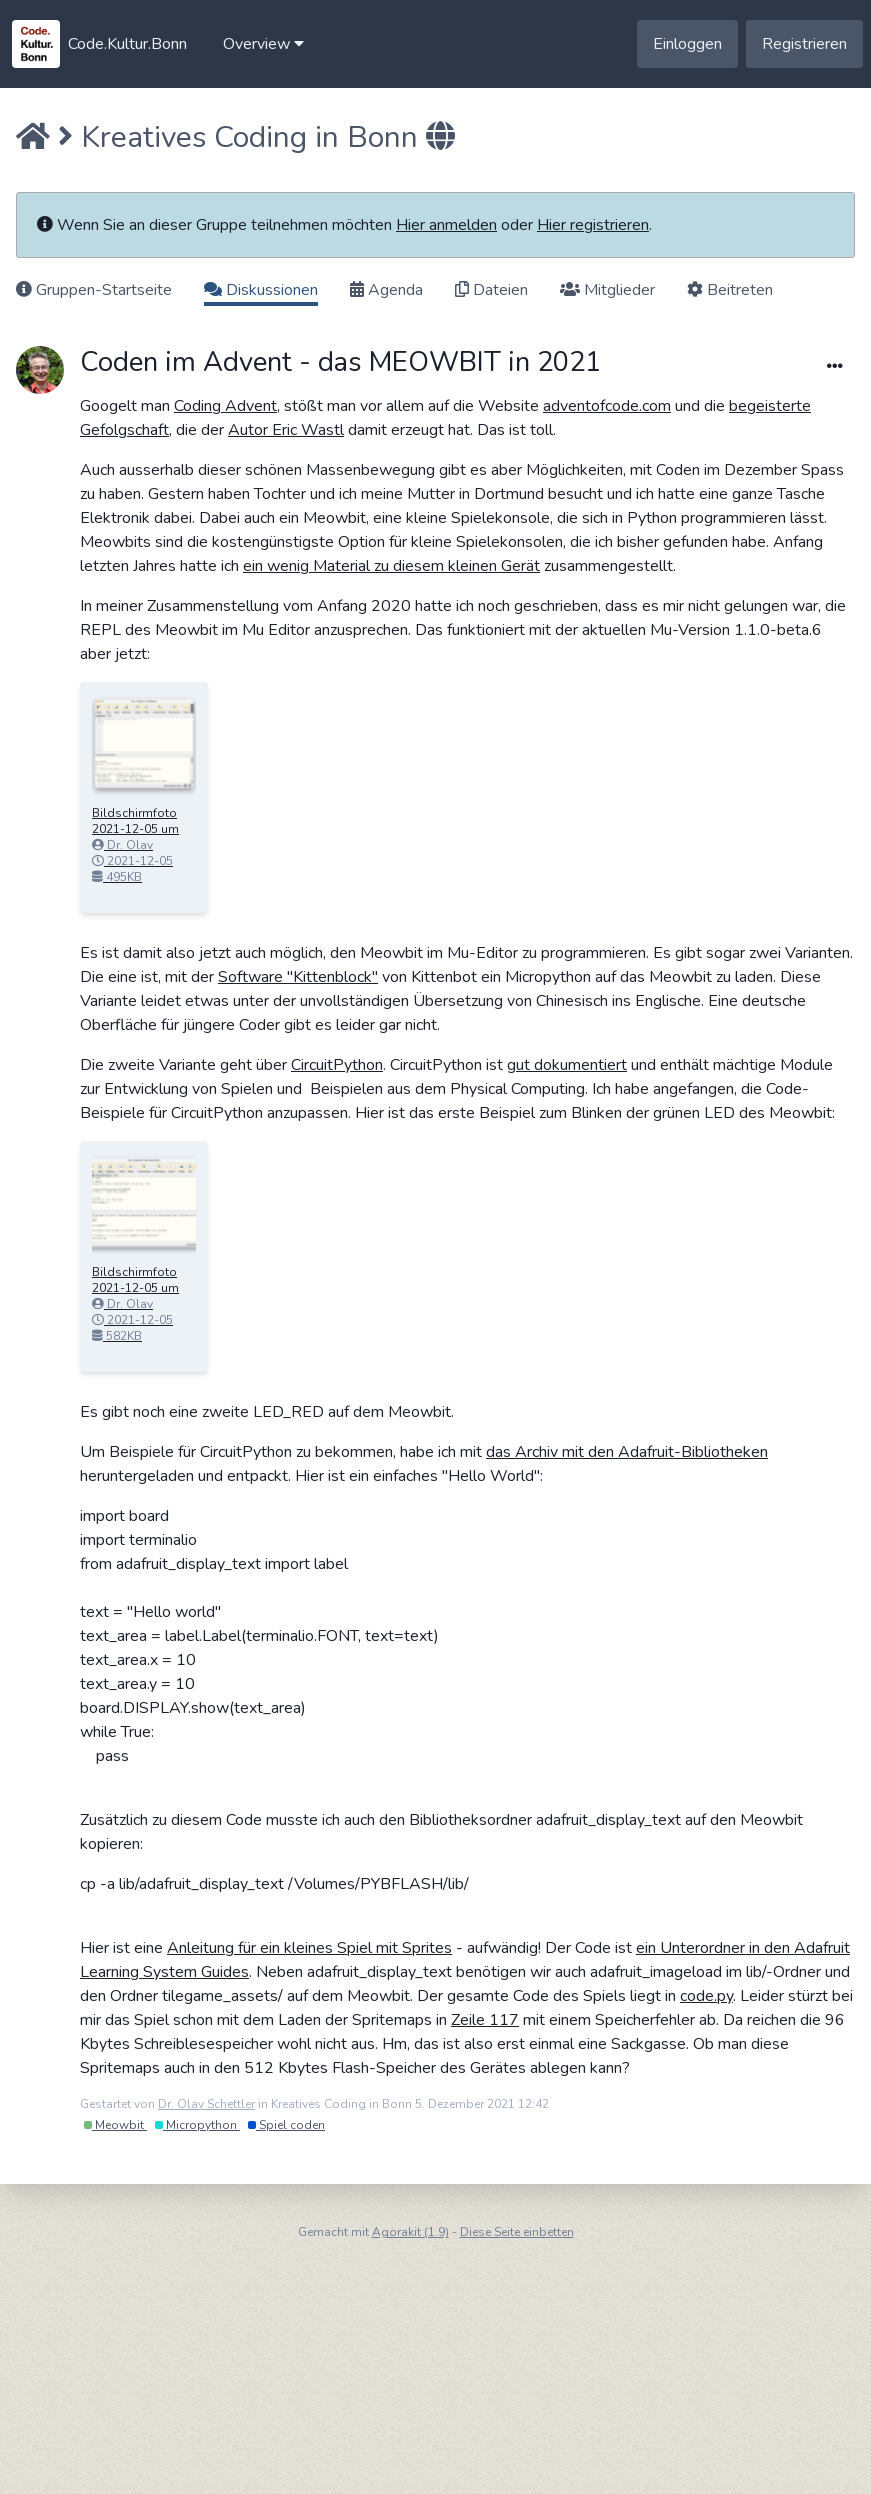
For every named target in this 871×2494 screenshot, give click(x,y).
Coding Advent (225, 406)
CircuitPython (337, 1065)
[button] (263, 44)
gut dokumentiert (567, 1065)
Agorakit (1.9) (410, 2232)
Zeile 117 (485, 2020)
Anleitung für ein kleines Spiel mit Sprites (309, 1948)
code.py (706, 1996)
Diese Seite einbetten (517, 2232)
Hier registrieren (593, 225)
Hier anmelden (446, 225)
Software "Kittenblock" (298, 977)
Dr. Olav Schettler (206, 2104)
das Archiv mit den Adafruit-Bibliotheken (627, 1452)
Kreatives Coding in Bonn (249, 137)
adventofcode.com (607, 406)
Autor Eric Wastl (286, 430)
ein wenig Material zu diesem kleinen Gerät (391, 566)
